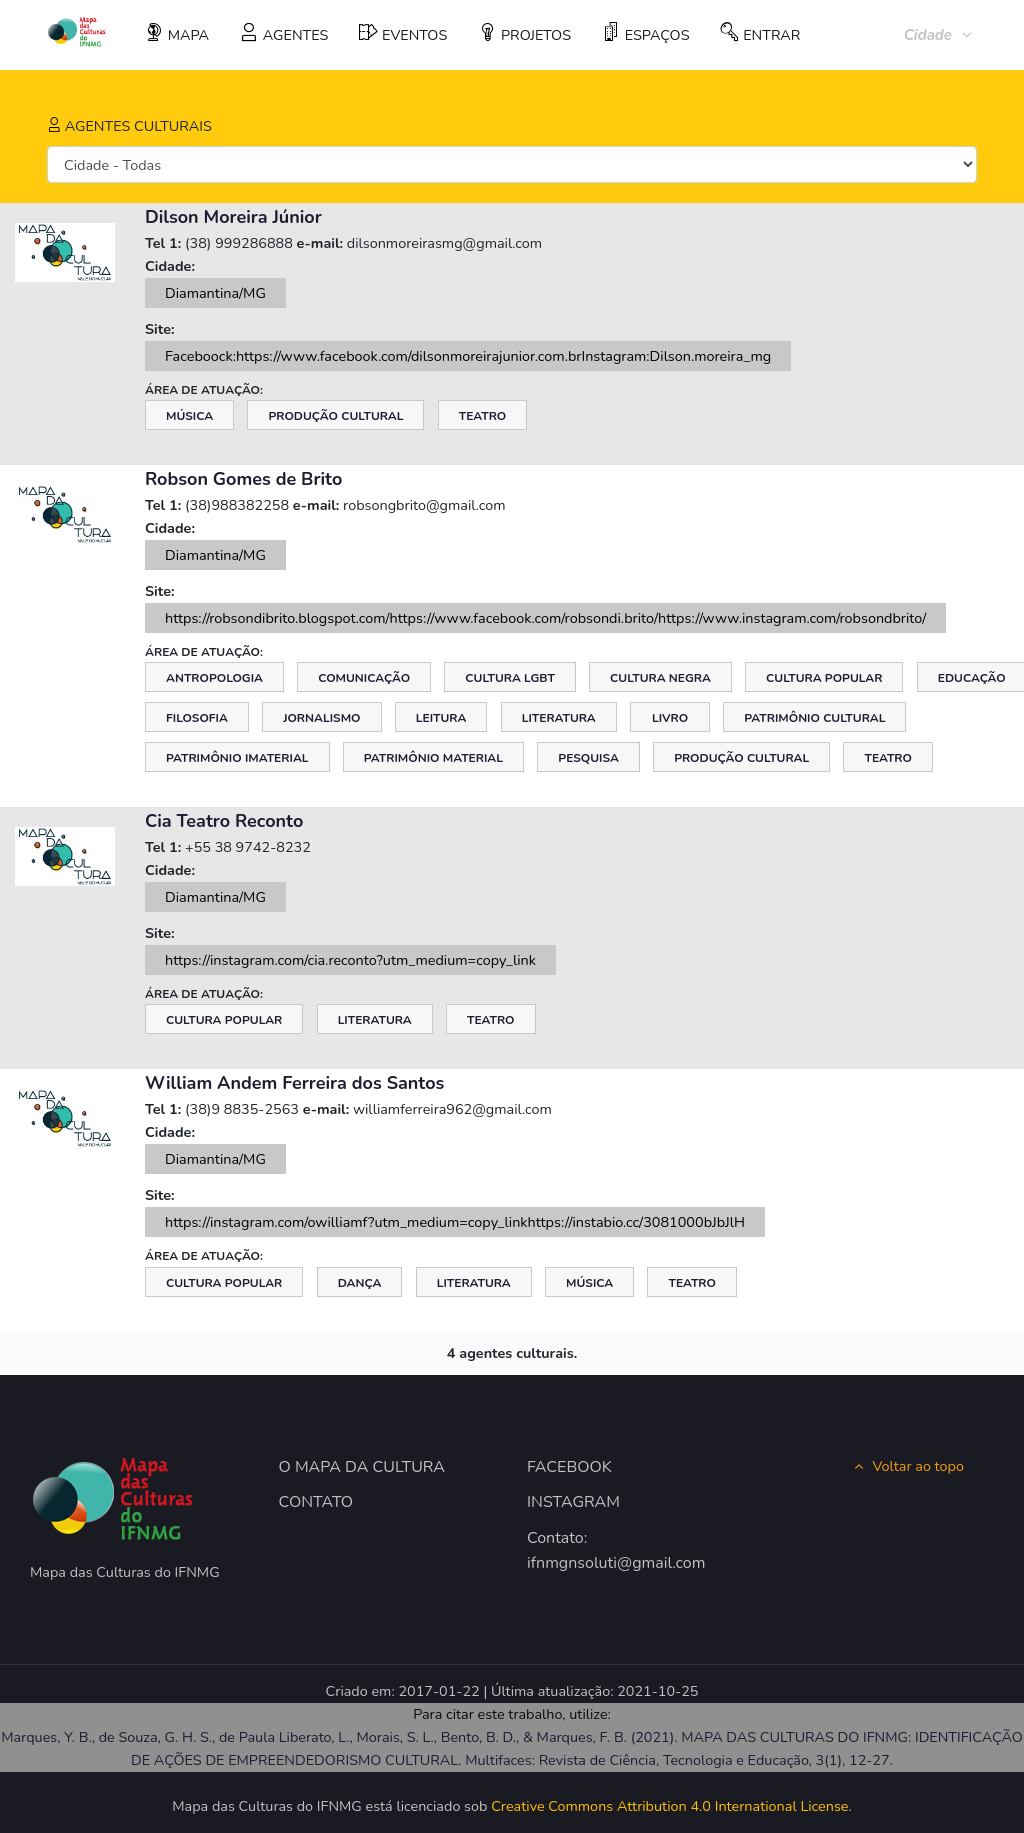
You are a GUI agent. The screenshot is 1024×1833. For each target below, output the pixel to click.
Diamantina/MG (215, 293)
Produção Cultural (335, 416)
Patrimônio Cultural (814, 718)
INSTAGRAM (573, 1502)
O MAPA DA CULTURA (362, 1467)
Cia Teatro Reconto (224, 821)
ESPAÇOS (645, 34)
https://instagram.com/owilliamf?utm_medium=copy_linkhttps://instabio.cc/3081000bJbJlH (455, 1222)
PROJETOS (524, 34)
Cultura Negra (660, 678)
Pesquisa (588, 758)
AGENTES (284, 34)
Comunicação (364, 678)
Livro (670, 718)
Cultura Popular (824, 678)
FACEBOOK (569, 1467)
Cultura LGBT (509, 678)
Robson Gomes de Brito (243, 479)
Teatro (483, 416)
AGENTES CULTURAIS (129, 126)
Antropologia (214, 678)
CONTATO (316, 1502)
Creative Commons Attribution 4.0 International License (669, 1806)
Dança (360, 1283)
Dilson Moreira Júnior (233, 217)
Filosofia (197, 718)
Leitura (441, 718)
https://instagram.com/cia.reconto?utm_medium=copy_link (350, 960)
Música (189, 416)
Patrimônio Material (433, 758)
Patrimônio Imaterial (237, 758)
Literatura (559, 718)
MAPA (177, 34)
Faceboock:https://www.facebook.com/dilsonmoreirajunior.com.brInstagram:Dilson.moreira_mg (468, 356)
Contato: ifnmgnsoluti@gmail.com (595, 1551)
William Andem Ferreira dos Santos (294, 1083)
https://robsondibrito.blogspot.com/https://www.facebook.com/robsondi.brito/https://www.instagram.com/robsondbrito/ (545, 618)
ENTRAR (760, 34)
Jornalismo (321, 718)
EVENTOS (403, 34)
